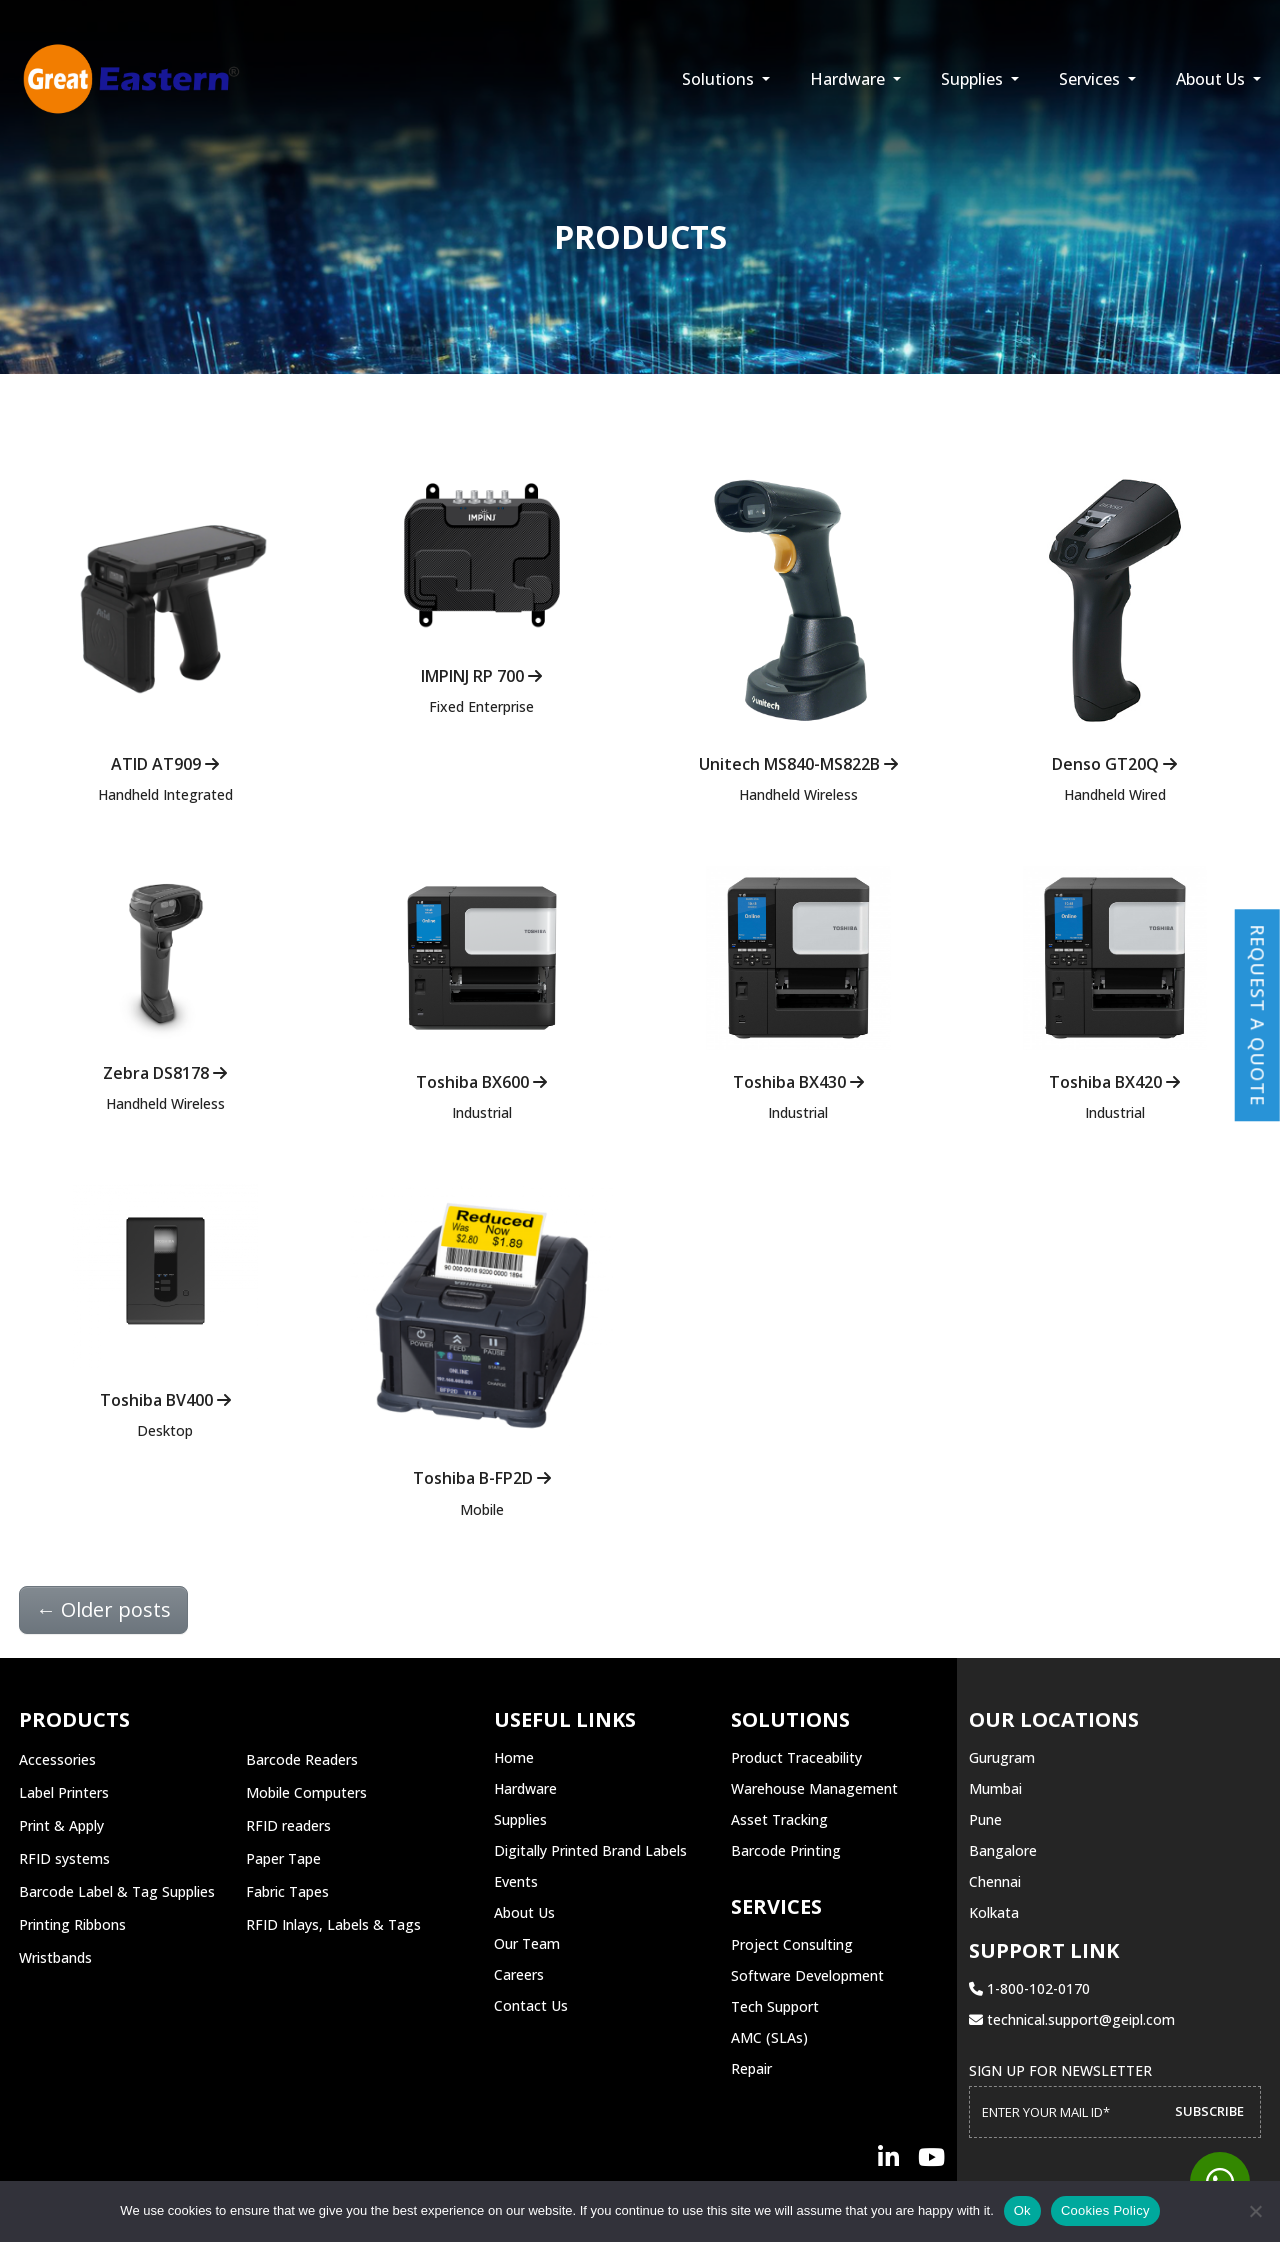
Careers (519, 1974)
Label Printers (64, 1792)
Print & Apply (61, 1825)
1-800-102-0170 (1029, 1988)
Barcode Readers (302, 1759)
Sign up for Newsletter (1060, 2070)
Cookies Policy (1105, 2210)
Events (516, 1881)
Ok (1022, 2210)
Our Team (527, 1943)
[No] (1255, 2211)
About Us (1212, 79)
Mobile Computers (306, 1792)
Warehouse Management (814, 1788)
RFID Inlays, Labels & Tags (333, 1924)
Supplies (974, 79)
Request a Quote (1258, 1015)
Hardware (849, 79)
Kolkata (994, 1912)
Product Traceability (796, 1757)
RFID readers (288, 1825)
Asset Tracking (779, 1819)
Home (514, 1757)
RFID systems (64, 1858)
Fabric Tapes (287, 1891)
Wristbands (55, 1957)
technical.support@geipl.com (1072, 2019)
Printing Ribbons (72, 1924)
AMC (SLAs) (769, 2037)
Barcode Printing (786, 1850)
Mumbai (995, 1788)
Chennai (995, 1881)
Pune (985, 1819)
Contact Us (531, 2005)
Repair (751, 2068)
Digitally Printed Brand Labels (590, 1850)
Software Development (807, 1975)
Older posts (103, 1609)
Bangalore (1003, 1850)
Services (1091, 79)
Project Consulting (792, 1944)
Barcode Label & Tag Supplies (117, 1891)
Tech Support (775, 2006)
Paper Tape (283, 1858)
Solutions (720, 79)
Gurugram (1002, 1757)
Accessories (57, 1759)
